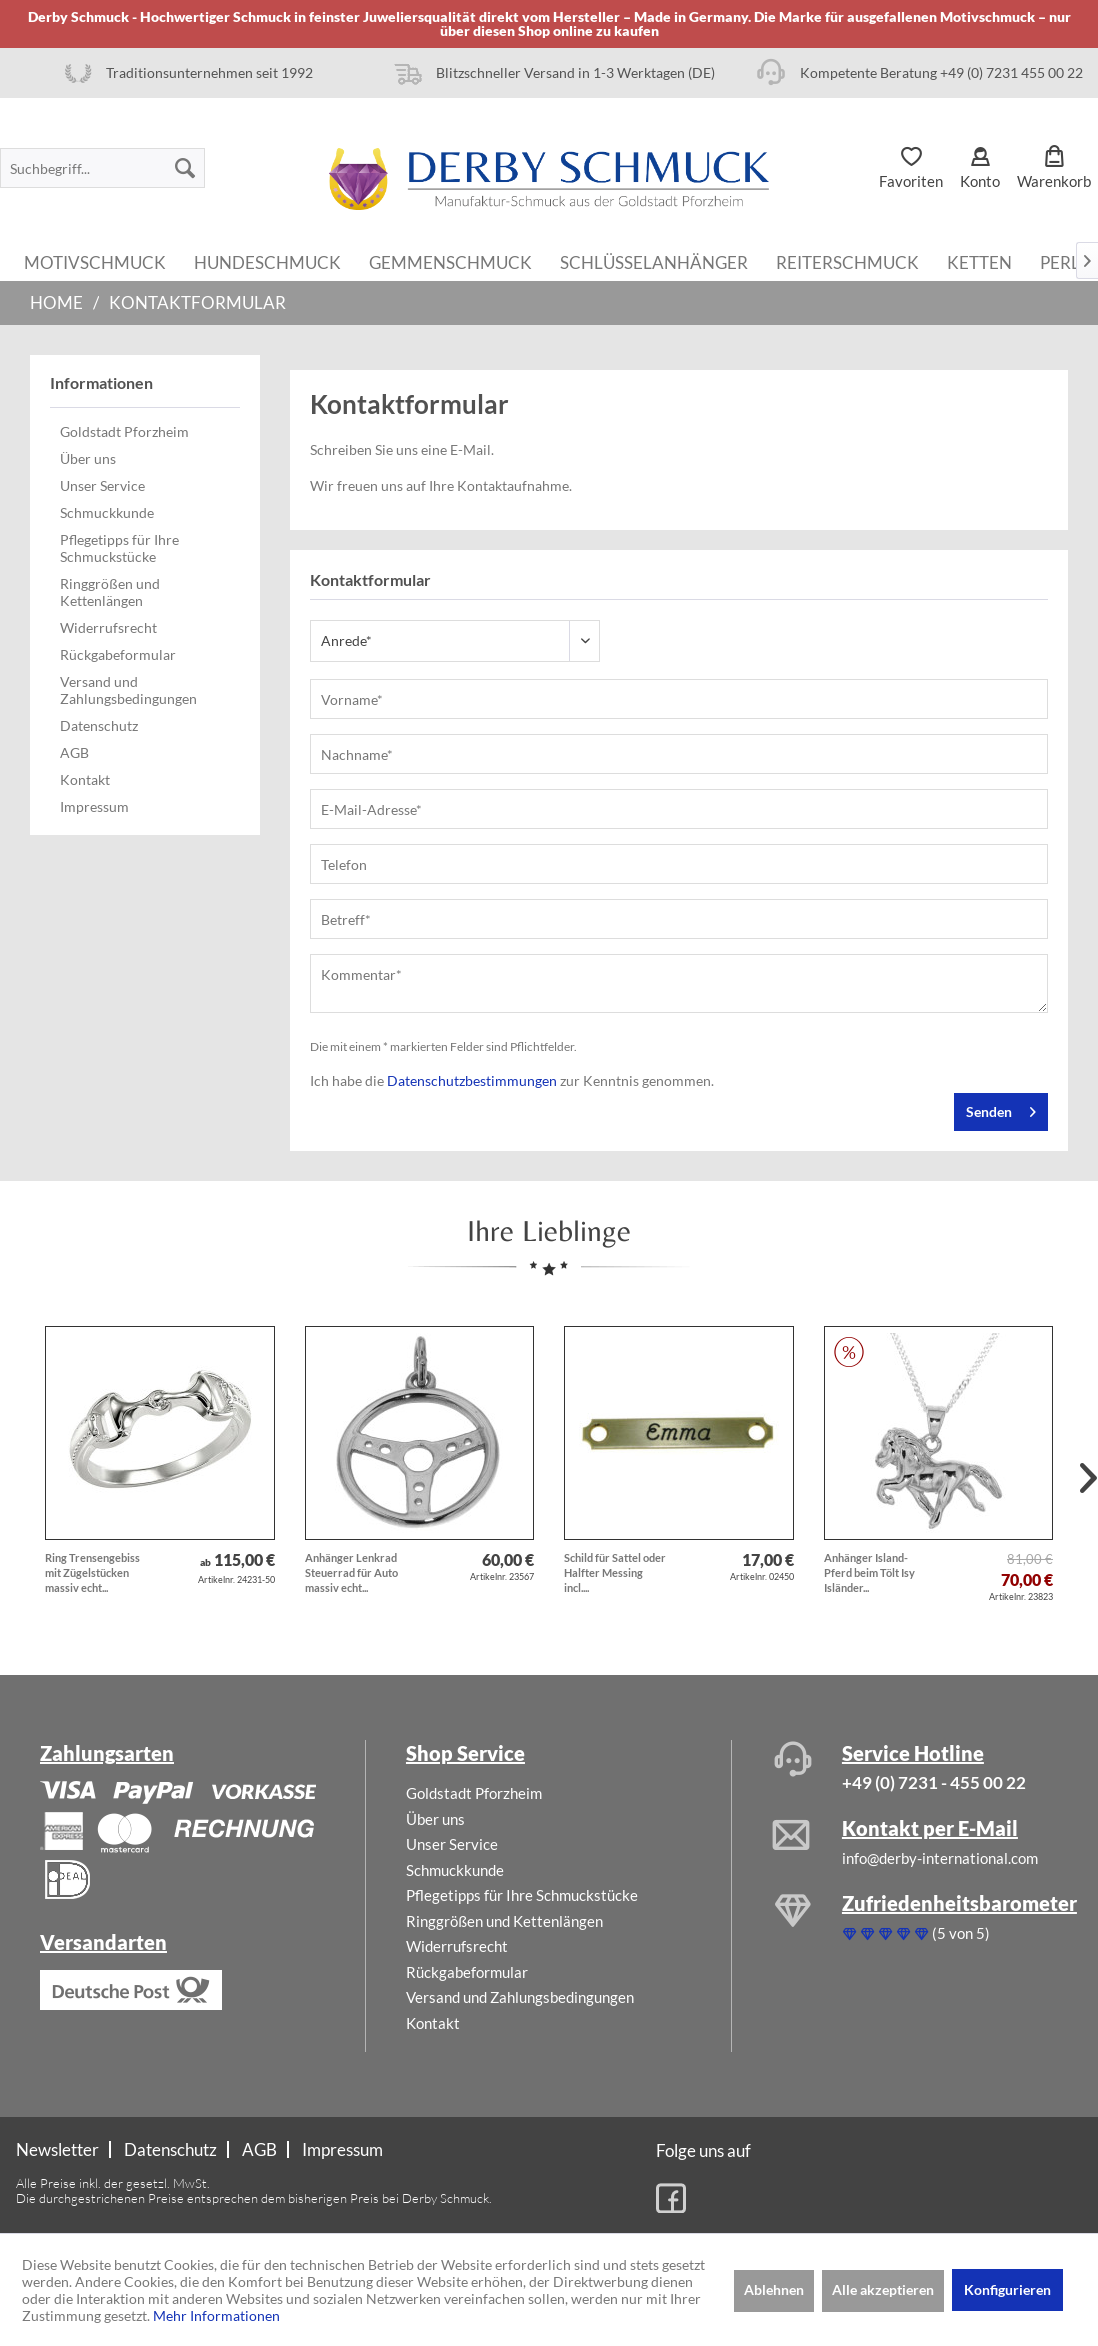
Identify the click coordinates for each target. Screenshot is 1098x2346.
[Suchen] (185, 168)
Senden (1001, 1108)
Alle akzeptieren (883, 2289)
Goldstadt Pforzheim (124, 431)
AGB (74, 752)
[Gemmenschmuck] (450, 261)
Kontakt (85, 779)
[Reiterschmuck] (847, 261)
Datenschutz (99, 725)
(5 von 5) (916, 1933)
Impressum (94, 806)
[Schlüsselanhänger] (654, 261)
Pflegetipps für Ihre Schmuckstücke (119, 548)
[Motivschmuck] (95, 261)
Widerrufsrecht (108, 627)
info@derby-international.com (940, 1858)
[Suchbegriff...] (102, 168)
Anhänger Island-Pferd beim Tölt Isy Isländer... (869, 1572)
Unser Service (102, 485)
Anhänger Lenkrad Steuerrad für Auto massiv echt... (351, 1572)
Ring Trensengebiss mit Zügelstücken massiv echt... (92, 1572)
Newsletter (57, 2149)
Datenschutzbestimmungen (472, 1080)
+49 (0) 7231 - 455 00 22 (934, 1782)
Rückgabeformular (118, 654)
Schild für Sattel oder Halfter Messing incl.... (615, 1572)
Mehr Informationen (216, 2315)
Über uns (88, 458)
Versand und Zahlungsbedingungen (128, 690)
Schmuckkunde (107, 512)
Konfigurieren (1007, 2289)
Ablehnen (774, 2289)
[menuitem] (102, 168)
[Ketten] (979, 261)
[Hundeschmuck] (267, 261)
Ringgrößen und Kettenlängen (110, 592)
